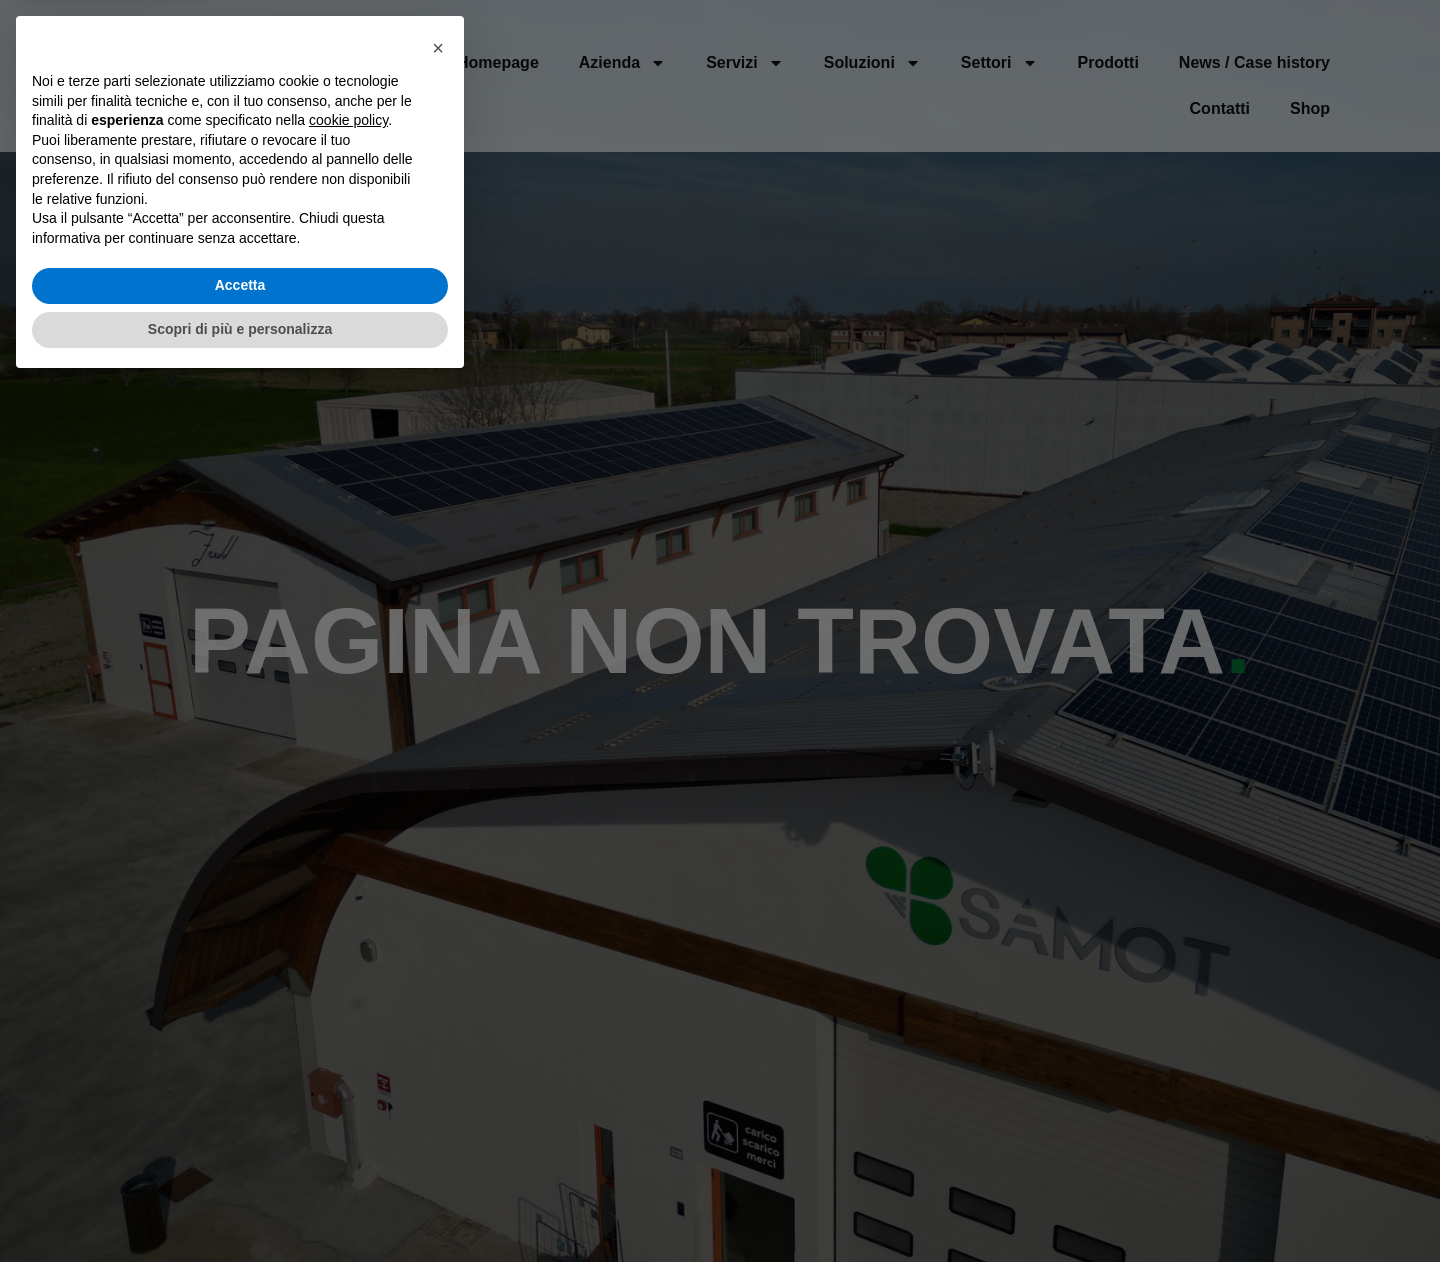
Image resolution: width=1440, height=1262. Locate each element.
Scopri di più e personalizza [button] (240, 1207)
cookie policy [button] (348, 999)
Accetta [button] (240, 1164)
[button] (438, 926)
